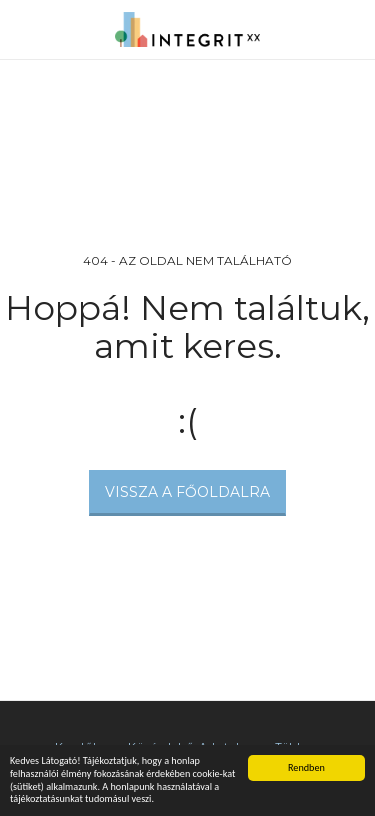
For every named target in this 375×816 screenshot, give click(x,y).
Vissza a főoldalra (187, 492)
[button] (22, 29)
